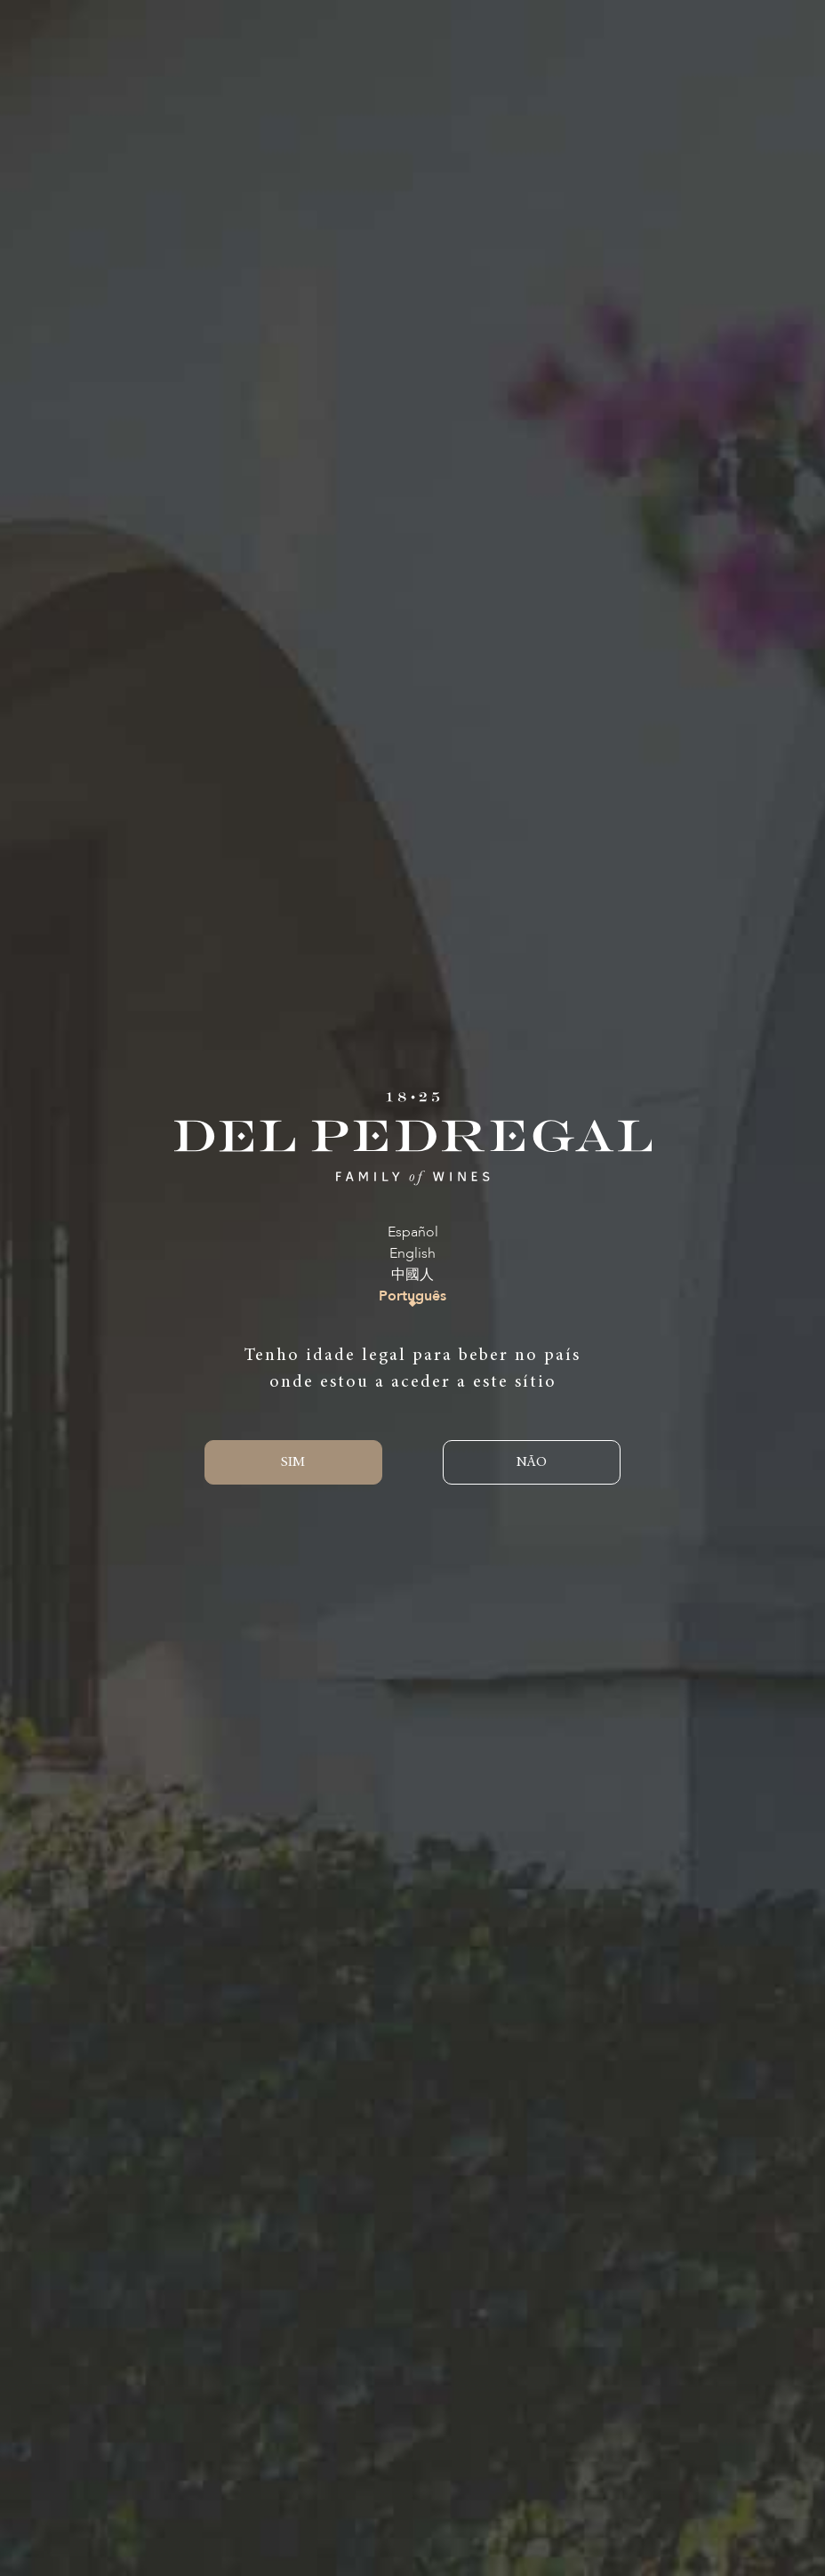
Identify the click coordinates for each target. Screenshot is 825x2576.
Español (413, 1232)
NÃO (532, 1462)
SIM (293, 1462)
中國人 (412, 1275)
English (412, 1254)
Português (412, 1296)
